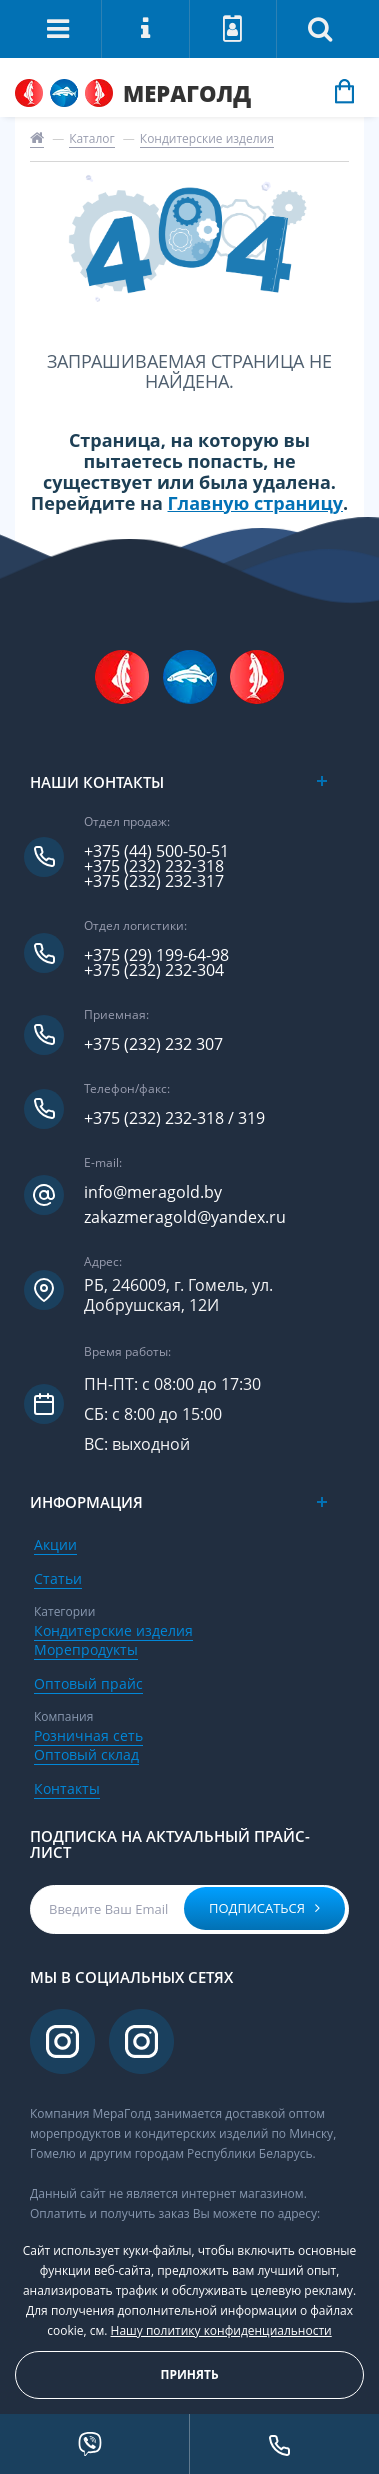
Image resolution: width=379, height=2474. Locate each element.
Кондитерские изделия (207, 138)
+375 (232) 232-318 (154, 866)
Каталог (92, 138)
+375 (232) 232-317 (154, 881)
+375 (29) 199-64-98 (156, 955)
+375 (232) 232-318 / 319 (174, 1118)
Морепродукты (86, 1649)
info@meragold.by (153, 1192)
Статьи (58, 1578)
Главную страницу (256, 503)
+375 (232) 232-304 (154, 970)
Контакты (67, 1788)
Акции (55, 1544)
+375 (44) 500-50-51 (156, 851)
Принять (189, 2374)
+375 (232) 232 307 (153, 1044)
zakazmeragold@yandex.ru (185, 1217)
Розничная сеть (88, 1735)
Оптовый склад (86, 1754)
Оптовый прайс (88, 1683)
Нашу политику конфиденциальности (221, 2330)
